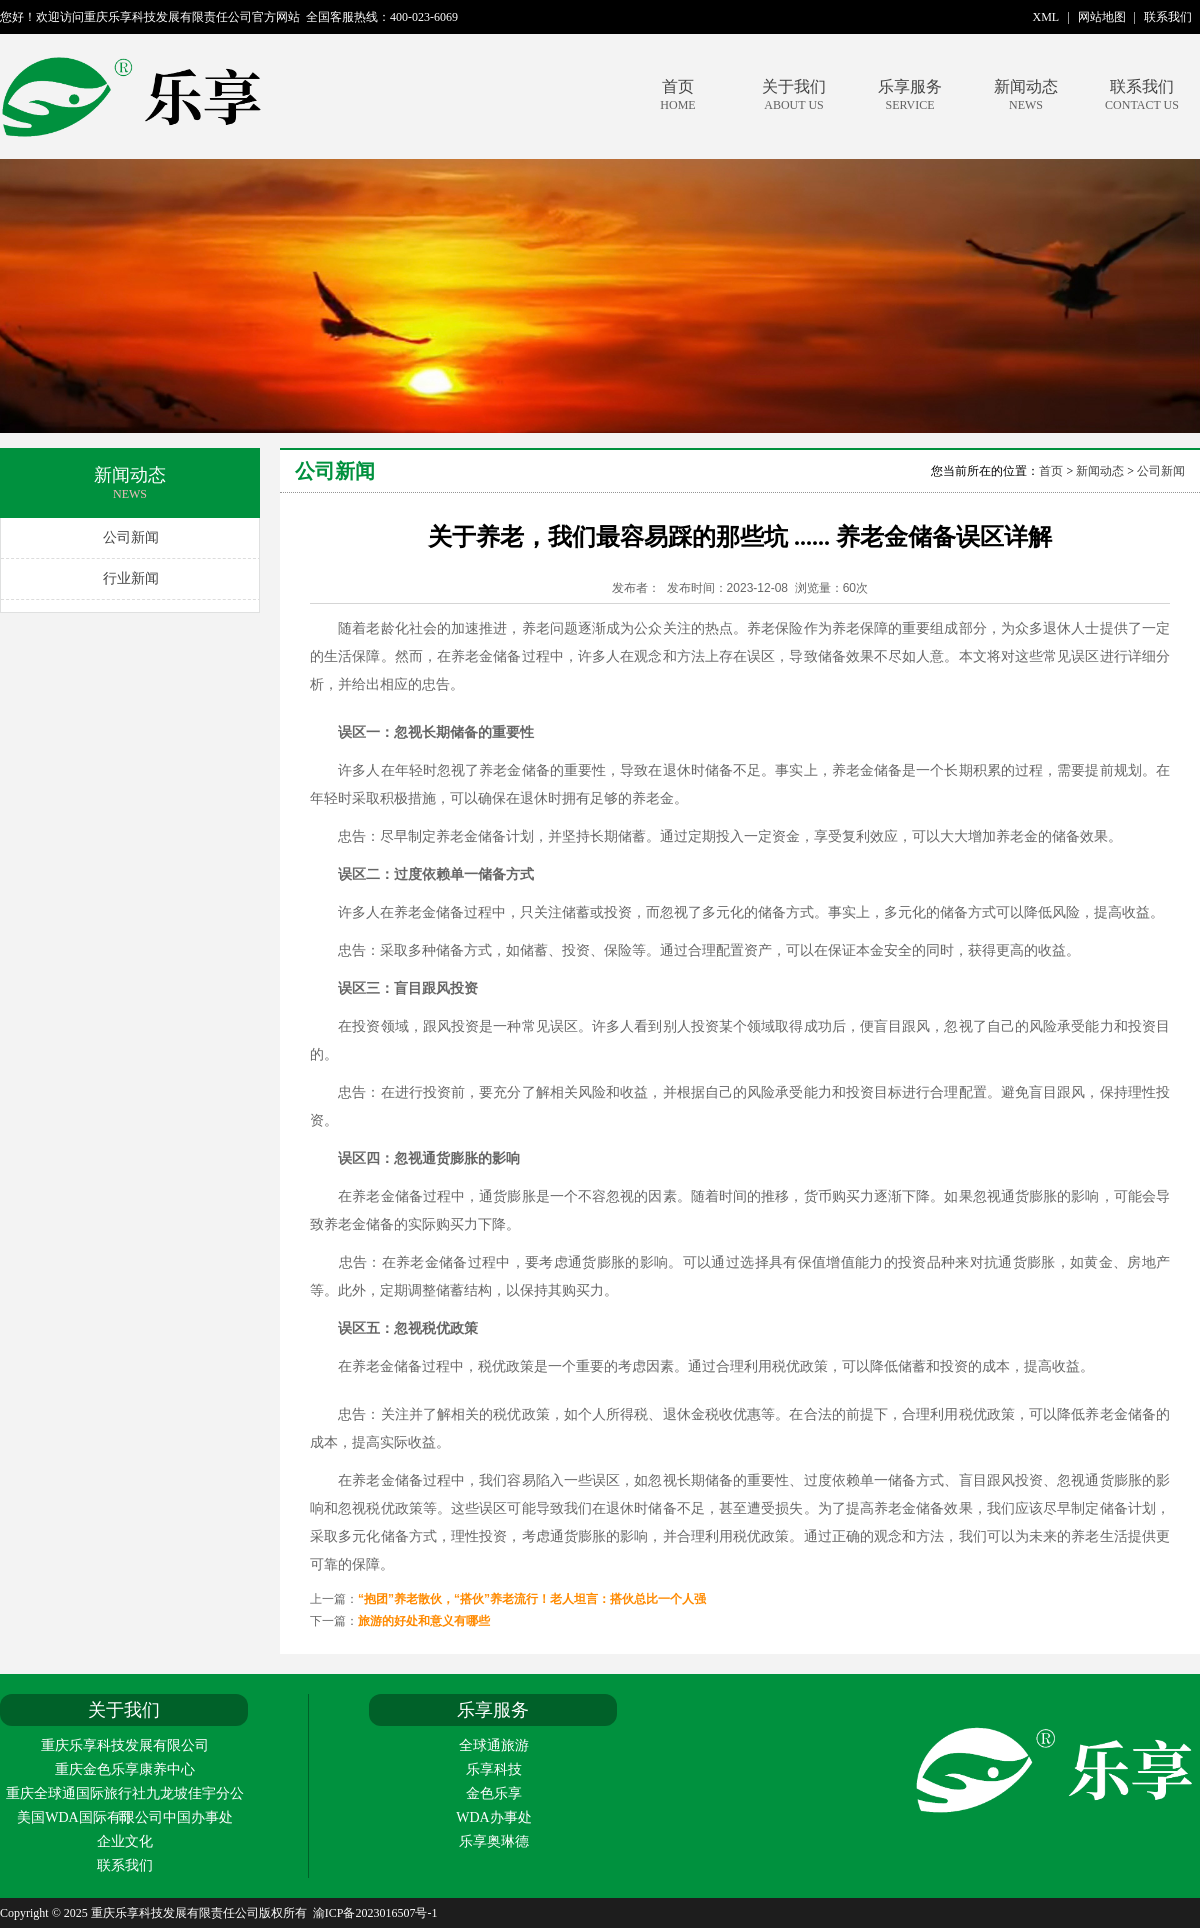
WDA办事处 (493, 1817)
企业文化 (125, 1841)
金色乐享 (494, 1793)
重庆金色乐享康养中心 (125, 1769)
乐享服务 (910, 95)
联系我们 (1168, 17)
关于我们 (794, 95)
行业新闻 (131, 578)
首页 (678, 95)
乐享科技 (494, 1769)
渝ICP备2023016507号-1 (375, 1913)
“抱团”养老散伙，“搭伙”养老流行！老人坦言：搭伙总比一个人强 (532, 1599)
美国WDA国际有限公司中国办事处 (124, 1817)
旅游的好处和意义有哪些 (424, 1621)
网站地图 (1102, 17)
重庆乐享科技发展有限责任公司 (223, 96)
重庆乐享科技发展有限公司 (125, 1745)
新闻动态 (1026, 95)
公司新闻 (131, 537)
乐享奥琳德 (494, 1841)
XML (1046, 17)
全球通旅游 (494, 1745)
